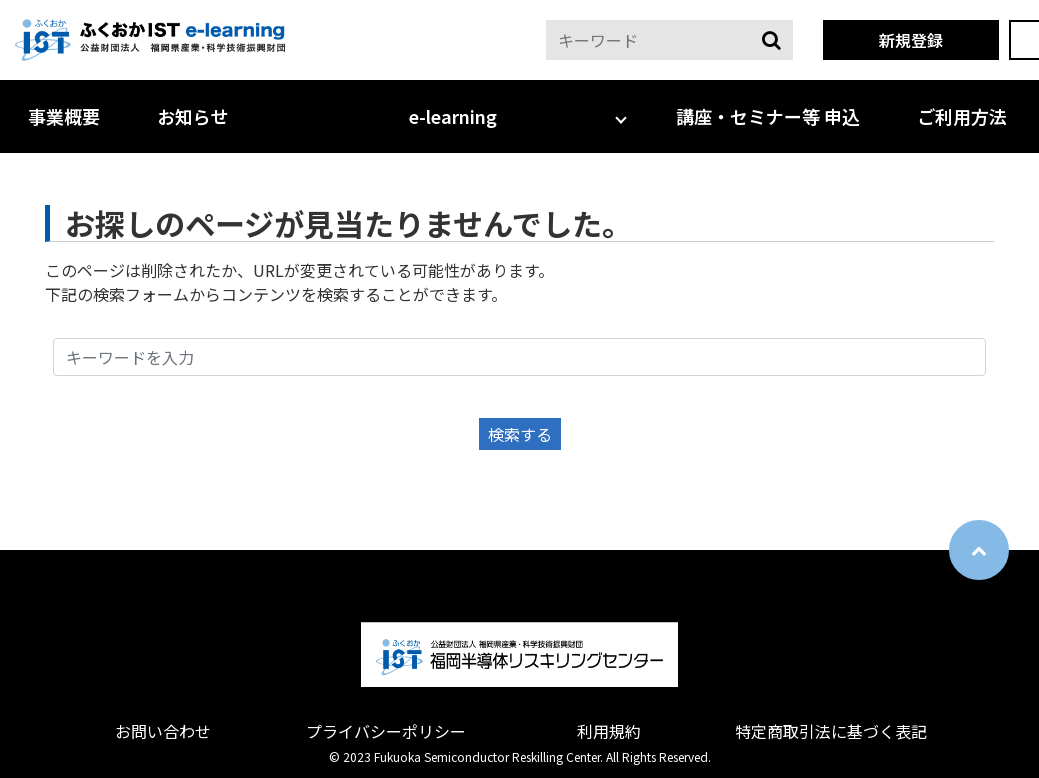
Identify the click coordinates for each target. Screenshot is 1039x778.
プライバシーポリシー (386, 731)
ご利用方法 (962, 116)
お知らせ (193, 116)
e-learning (453, 116)
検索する (520, 434)
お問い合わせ (163, 731)
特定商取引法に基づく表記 (831, 731)
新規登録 (911, 40)
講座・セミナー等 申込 (768, 116)
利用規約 (609, 731)
